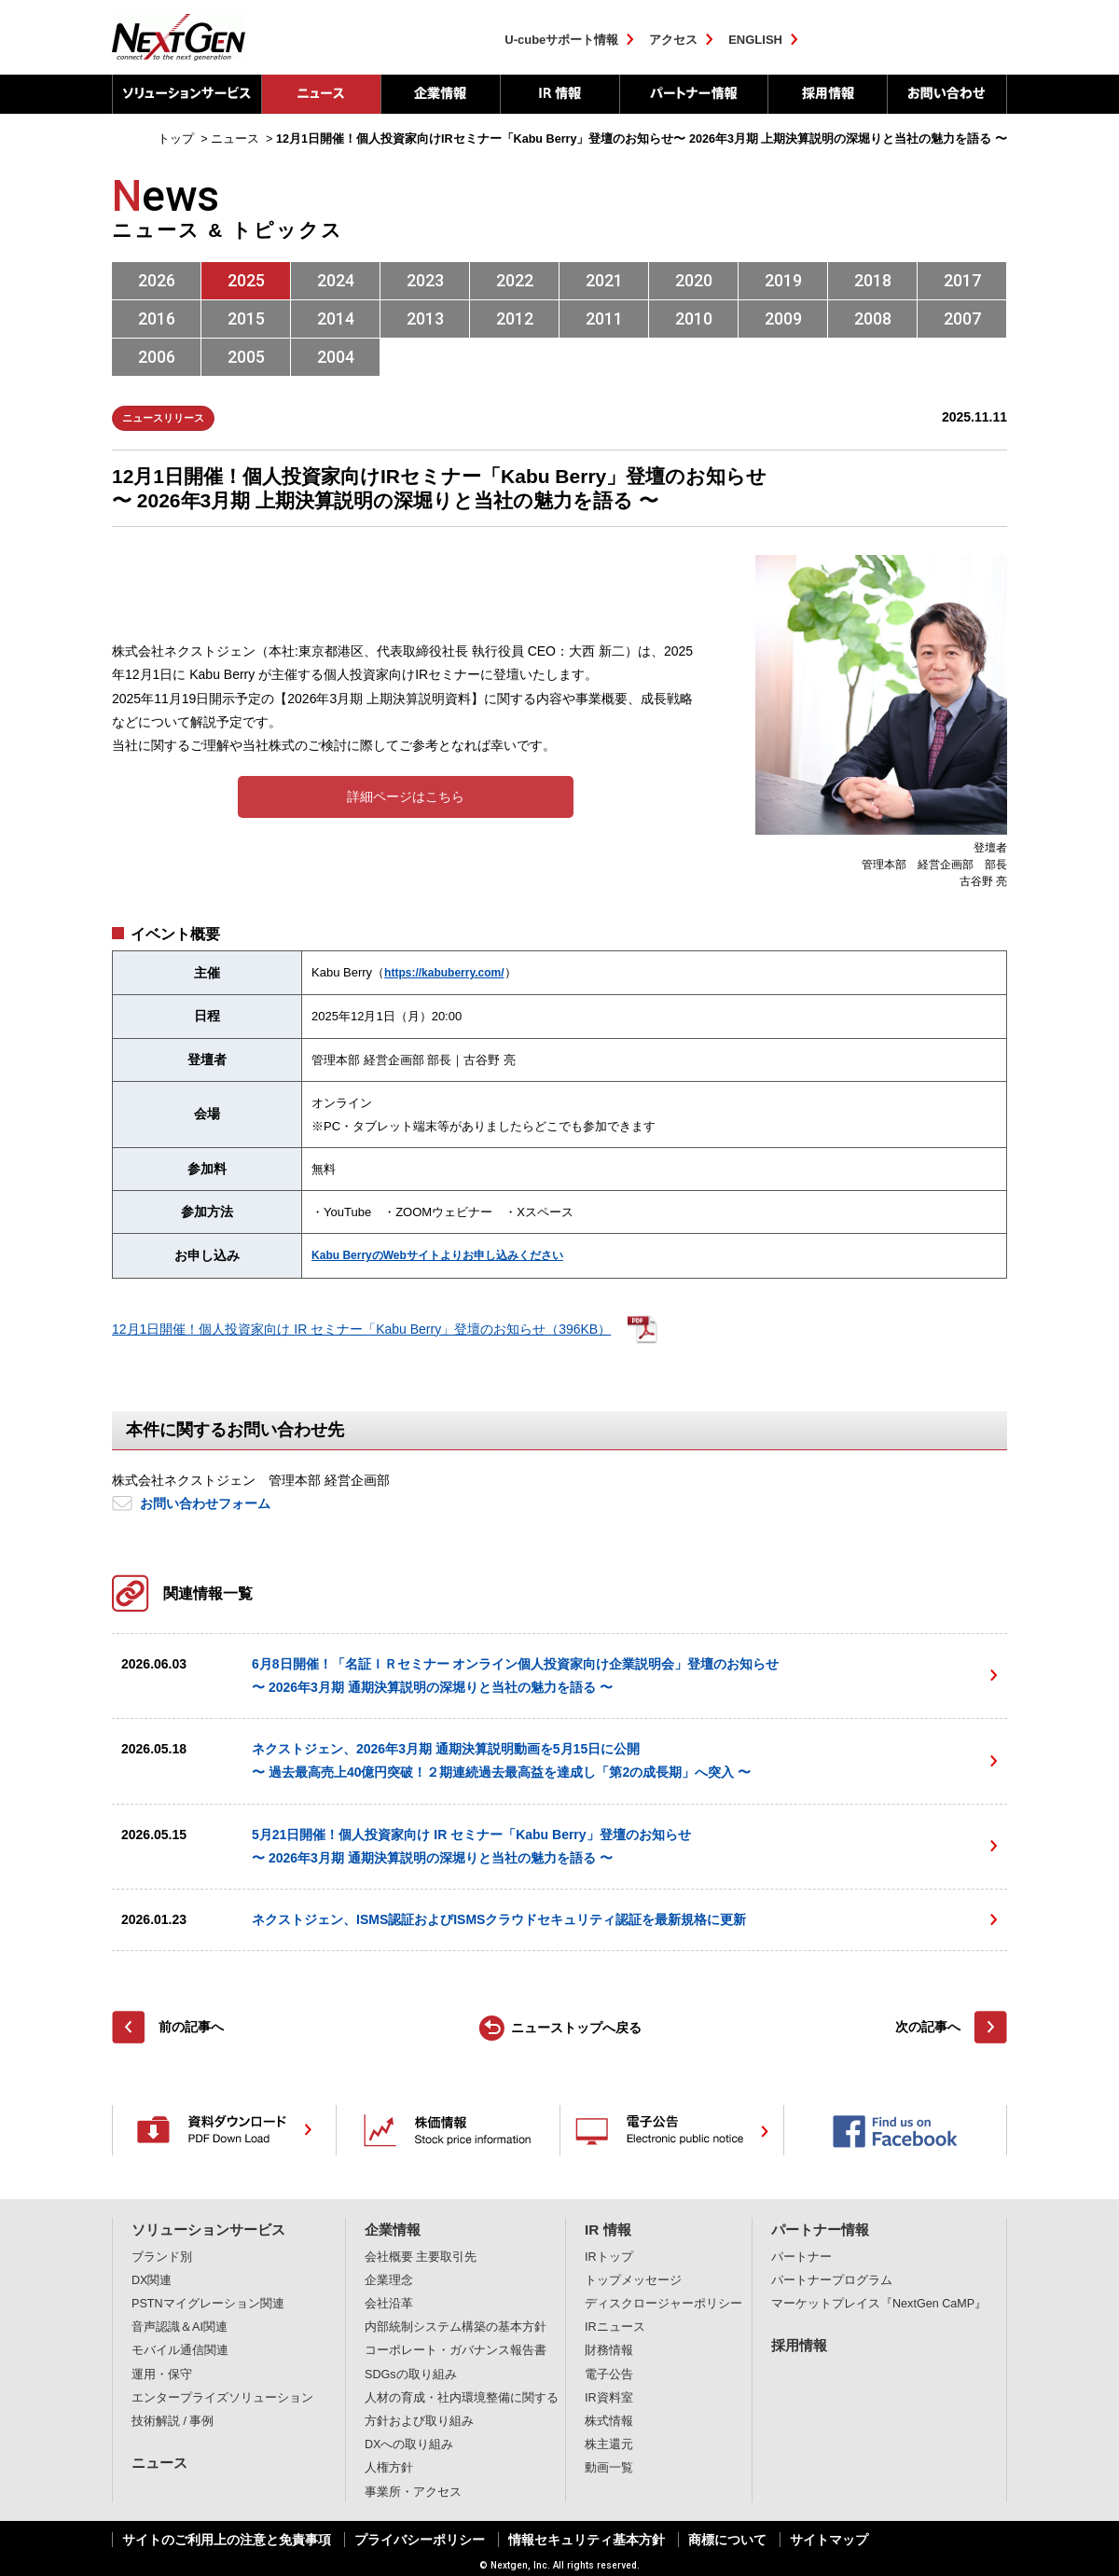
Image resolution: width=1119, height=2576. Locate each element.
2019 (783, 280)
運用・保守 (161, 2374)
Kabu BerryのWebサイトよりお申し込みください (437, 1255)
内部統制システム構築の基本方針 (455, 2327)
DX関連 (152, 2280)
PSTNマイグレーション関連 (207, 2303)
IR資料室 (609, 2397)
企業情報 (440, 94)
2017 (962, 280)
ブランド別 (161, 2257)
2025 (246, 280)
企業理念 (389, 2280)
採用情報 (827, 94)
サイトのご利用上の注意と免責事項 (226, 2539)
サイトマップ (829, 2539)
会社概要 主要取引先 (421, 2257)
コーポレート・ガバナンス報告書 (455, 2350)
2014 (335, 318)
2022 (514, 280)
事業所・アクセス (413, 2492)
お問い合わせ (947, 94)
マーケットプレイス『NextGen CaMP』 (879, 2303)
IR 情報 (559, 94)
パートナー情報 (693, 94)
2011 (604, 318)
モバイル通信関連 (179, 2350)
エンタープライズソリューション (222, 2397)
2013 (425, 318)
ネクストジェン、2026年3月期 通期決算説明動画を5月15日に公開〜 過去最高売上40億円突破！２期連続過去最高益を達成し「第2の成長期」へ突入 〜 (501, 1760)
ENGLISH (755, 40)
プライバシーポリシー (419, 2539)
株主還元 (609, 2444)
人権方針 (389, 2467)
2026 (156, 280)
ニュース (159, 2463)
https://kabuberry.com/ (444, 972)
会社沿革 (389, 2303)
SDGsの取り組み (411, 2374)
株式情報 (609, 2421)
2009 (783, 318)
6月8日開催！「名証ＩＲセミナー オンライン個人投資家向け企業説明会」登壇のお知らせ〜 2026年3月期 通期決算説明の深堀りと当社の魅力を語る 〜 (515, 1675)
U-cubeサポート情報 (561, 40)
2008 (872, 318)
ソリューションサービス (186, 94)
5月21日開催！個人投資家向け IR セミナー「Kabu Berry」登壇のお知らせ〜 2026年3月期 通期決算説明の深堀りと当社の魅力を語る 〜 (471, 1846)
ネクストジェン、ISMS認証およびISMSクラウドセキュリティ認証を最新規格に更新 (499, 1919)
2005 (246, 357)
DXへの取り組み (409, 2444)
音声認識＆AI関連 (179, 2327)
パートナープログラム (831, 2280)
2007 (962, 318)
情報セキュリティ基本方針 (586, 2539)
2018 (872, 280)
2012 (514, 318)
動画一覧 (609, 2467)
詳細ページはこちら (405, 796)
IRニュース (615, 2327)
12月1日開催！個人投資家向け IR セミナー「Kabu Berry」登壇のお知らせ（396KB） (361, 1329)
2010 (693, 318)
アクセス (673, 40)
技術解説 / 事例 (172, 2421)
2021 (604, 280)
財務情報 (609, 2350)
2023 (425, 280)
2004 (335, 357)
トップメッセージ (633, 2280)
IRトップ (609, 2257)
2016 (156, 318)
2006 (156, 357)
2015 (246, 318)
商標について (727, 2539)
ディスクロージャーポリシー (663, 2303)
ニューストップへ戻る (576, 2027)
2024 (335, 280)
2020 (693, 280)
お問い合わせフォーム (205, 1503)
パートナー (801, 2257)
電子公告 (609, 2374)
